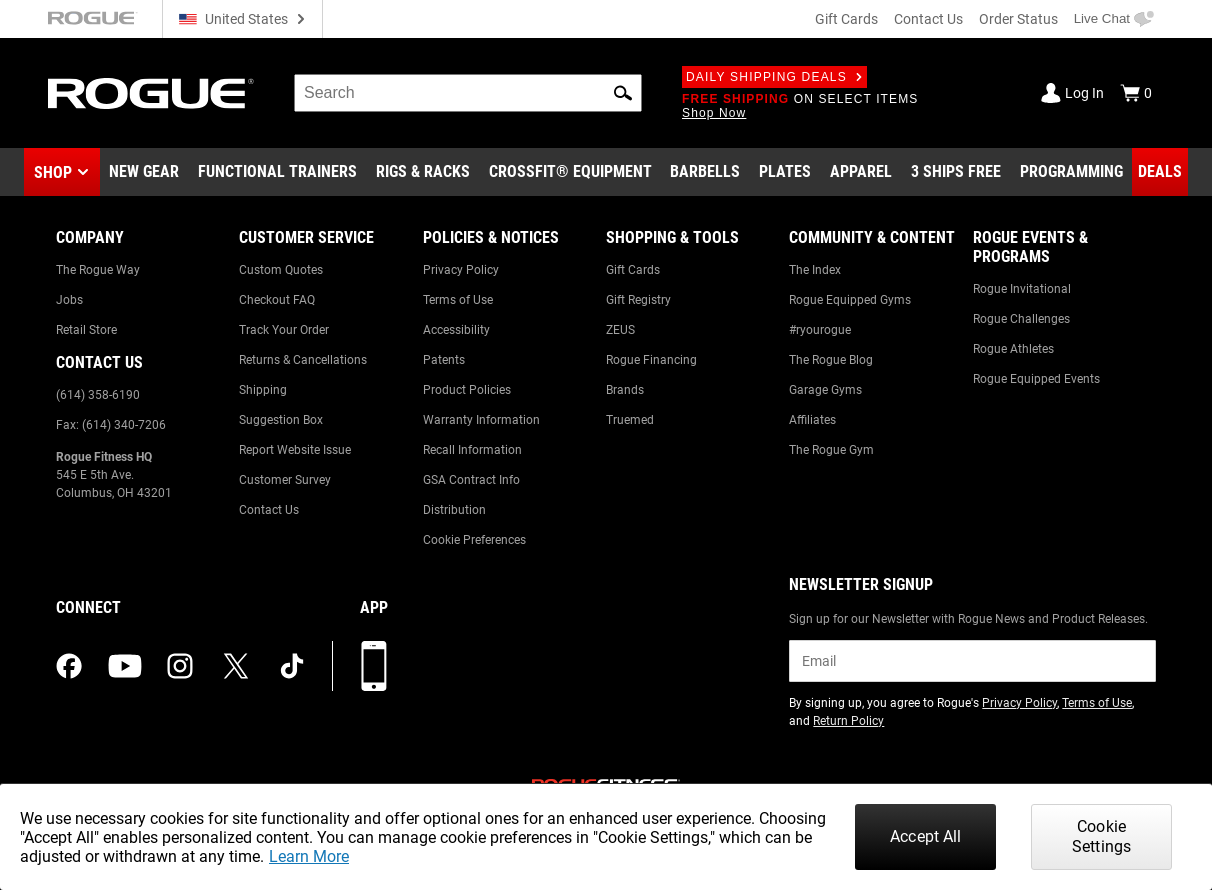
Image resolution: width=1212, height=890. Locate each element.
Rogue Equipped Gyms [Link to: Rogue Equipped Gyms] (850, 300)
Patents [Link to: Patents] (444, 360)
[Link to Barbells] (705, 172)
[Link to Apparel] (861, 172)
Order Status (1018, 19)
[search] (468, 93)
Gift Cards (846, 19)
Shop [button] (53, 172)
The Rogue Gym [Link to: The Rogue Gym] (831, 450)
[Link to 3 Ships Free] (956, 172)
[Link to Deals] (1160, 172)
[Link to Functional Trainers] (277, 172)
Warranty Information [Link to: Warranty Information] (481, 420)
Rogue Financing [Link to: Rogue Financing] (651, 360)
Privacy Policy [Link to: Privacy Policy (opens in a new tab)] (1019, 703)
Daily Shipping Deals (774, 77)
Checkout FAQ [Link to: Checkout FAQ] (277, 300)
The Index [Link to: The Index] (815, 270)
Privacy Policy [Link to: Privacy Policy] (461, 270)
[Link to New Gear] (144, 172)
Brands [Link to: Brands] (625, 390)
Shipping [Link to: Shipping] (263, 390)
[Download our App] (374, 666)
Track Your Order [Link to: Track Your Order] (284, 330)
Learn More (309, 856)
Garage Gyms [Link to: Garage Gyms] (825, 390)
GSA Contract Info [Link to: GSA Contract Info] (471, 480)
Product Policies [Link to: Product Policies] (467, 390)
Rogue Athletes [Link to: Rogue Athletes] (1013, 349)
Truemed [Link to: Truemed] (630, 420)
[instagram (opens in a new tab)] (180, 666)
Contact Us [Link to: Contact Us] (269, 510)
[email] (972, 661)
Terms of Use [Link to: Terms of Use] (458, 300)
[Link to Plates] (785, 172)
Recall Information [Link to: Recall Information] (472, 450)
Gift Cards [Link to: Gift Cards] (633, 270)
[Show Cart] (1136, 93)
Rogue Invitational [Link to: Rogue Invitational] (1022, 289)
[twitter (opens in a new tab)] (236, 666)
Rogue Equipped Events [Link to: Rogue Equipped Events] (1036, 379)
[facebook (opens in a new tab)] (69, 666)
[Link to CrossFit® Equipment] (570, 172)
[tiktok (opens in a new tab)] (292, 666)
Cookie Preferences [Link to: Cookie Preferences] (474, 540)
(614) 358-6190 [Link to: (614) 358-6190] (98, 395)
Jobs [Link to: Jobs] (69, 300)
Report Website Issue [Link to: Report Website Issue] (295, 450)
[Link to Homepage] (151, 93)
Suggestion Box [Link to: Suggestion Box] (281, 420)
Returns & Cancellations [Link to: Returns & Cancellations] (303, 360)
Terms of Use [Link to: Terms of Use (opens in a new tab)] (1097, 703)
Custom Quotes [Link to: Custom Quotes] (281, 270)
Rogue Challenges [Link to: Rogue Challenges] (1021, 319)
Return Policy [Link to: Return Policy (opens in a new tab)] (848, 721)
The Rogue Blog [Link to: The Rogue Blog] (831, 360)
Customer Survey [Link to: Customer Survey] (285, 480)
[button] (623, 93)
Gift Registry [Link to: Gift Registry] (638, 300)
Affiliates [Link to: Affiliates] (812, 420)
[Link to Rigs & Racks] (423, 172)
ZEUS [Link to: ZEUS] (620, 330)
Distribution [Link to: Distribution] (454, 510)
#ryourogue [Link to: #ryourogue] (820, 330)
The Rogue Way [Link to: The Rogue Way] (98, 270)
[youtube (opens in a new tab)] (125, 666)
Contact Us (928, 19)
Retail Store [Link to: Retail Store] (86, 330)
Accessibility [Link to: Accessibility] (456, 330)
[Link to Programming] (1071, 172)
